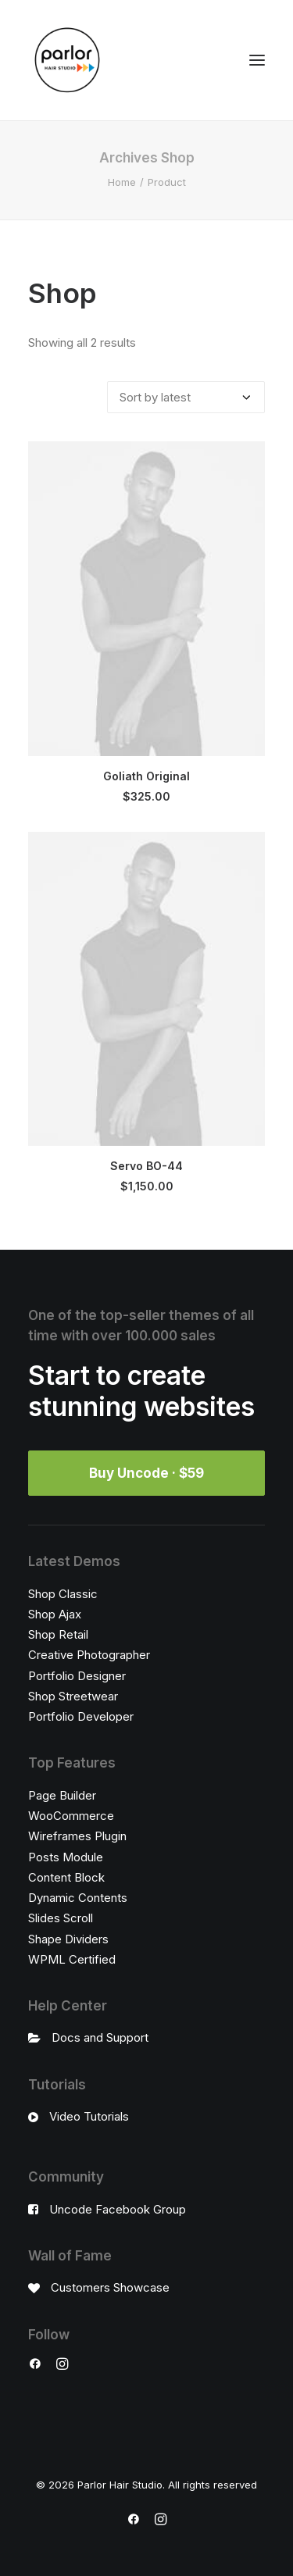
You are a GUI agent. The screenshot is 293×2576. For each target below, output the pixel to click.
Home (122, 182)
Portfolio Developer (81, 1716)
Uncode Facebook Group (117, 2209)
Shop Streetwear (73, 1696)
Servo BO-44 (146, 1165)
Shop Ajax (54, 1614)
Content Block (66, 1877)
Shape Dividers (68, 1939)
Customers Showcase (110, 2287)
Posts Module (65, 1857)
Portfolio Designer (77, 1675)
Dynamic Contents (77, 1897)
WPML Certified (72, 1959)
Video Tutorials (89, 2116)
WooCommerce (71, 1815)
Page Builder (62, 1795)
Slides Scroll (60, 1918)
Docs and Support (100, 2037)
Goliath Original (146, 776)
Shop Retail (58, 1634)
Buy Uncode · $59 (146, 1473)
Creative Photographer (89, 1654)
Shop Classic (63, 1593)
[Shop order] (186, 397)
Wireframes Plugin (77, 1836)
